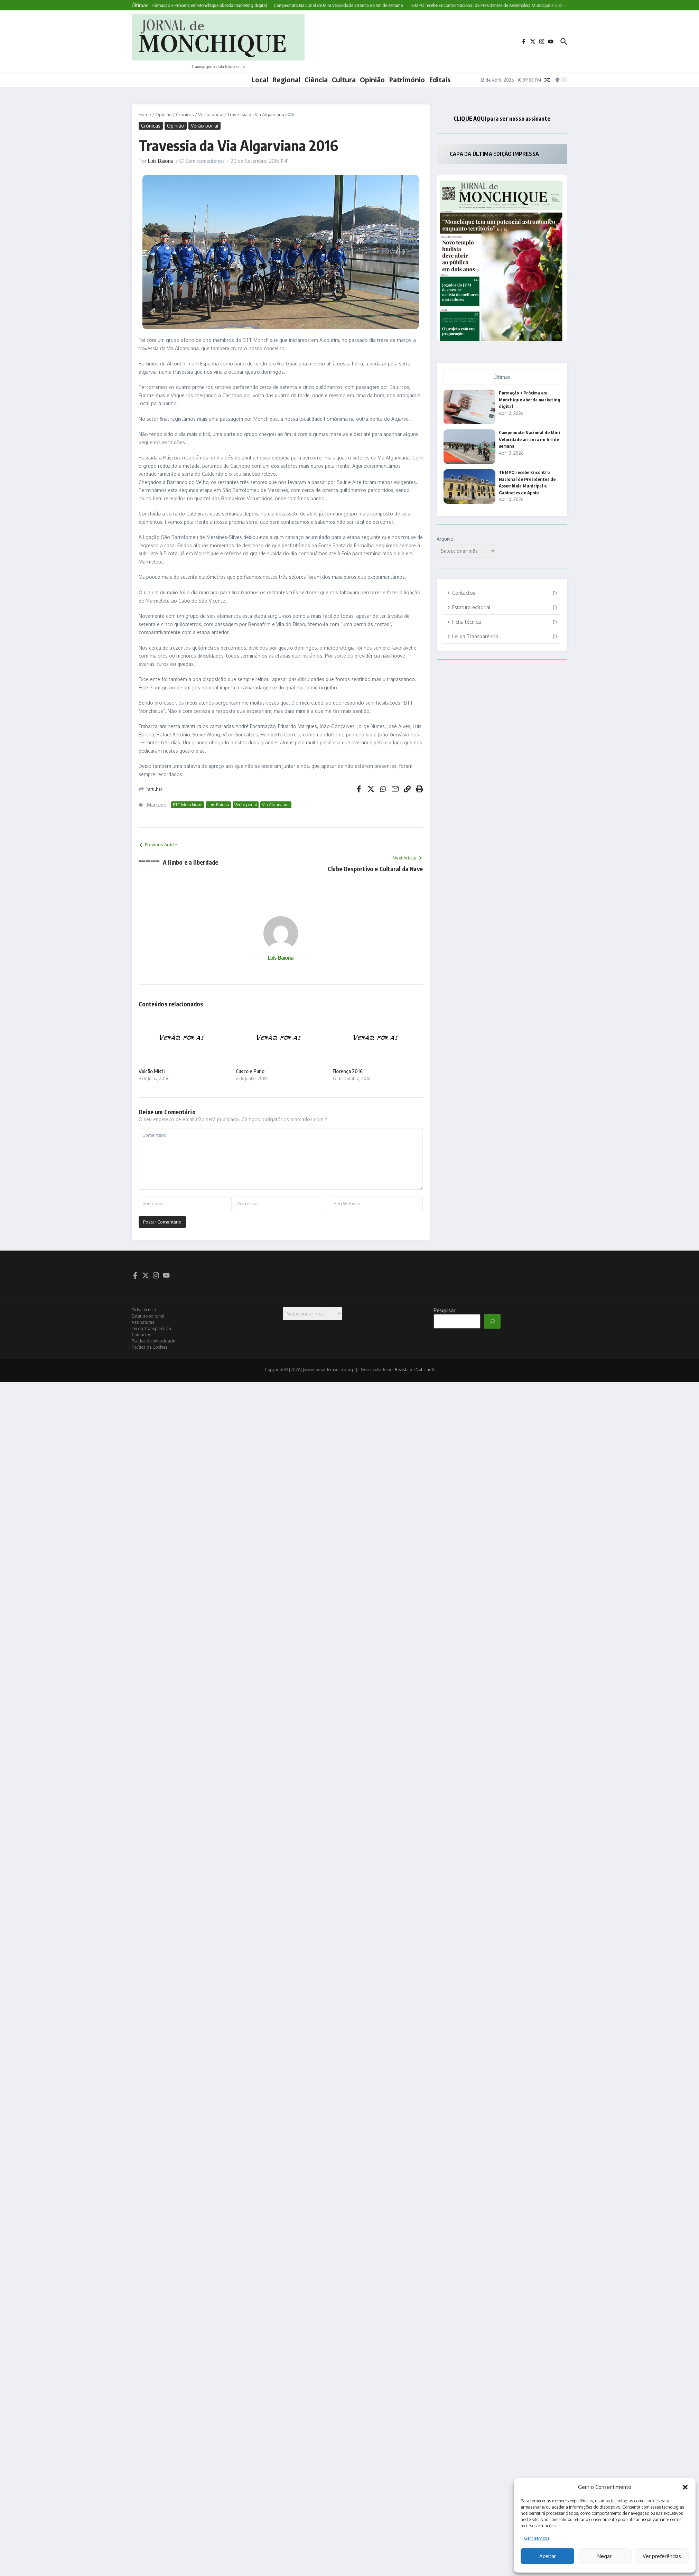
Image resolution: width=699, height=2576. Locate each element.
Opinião (372, 79)
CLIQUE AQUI (470, 118)
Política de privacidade (153, 1340)
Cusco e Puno (250, 1071)
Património (407, 79)
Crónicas (185, 114)
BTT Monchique (187, 804)
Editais (440, 79)
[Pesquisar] (492, 1321)
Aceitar (547, 2556)
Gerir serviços (536, 2538)
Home (145, 114)
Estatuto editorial (148, 1316)
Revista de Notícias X (415, 1369)
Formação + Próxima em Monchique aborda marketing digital (529, 399)
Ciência (316, 79)
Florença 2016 (348, 1071)
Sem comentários (205, 161)
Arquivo (445, 539)
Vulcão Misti (152, 1071)
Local (259, 79)
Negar (604, 2556)
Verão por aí (210, 114)
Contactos (141, 1334)
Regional (286, 79)
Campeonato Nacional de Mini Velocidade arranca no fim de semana (529, 439)
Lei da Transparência (151, 1328)
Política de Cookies (149, 1347)
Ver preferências (662, 2556)
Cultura (344, 79)
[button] (685, 2487)
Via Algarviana (276, 804)
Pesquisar (444, 1310)
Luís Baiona (161, 161)
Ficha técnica (144, 1309)
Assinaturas (143, 1322)
